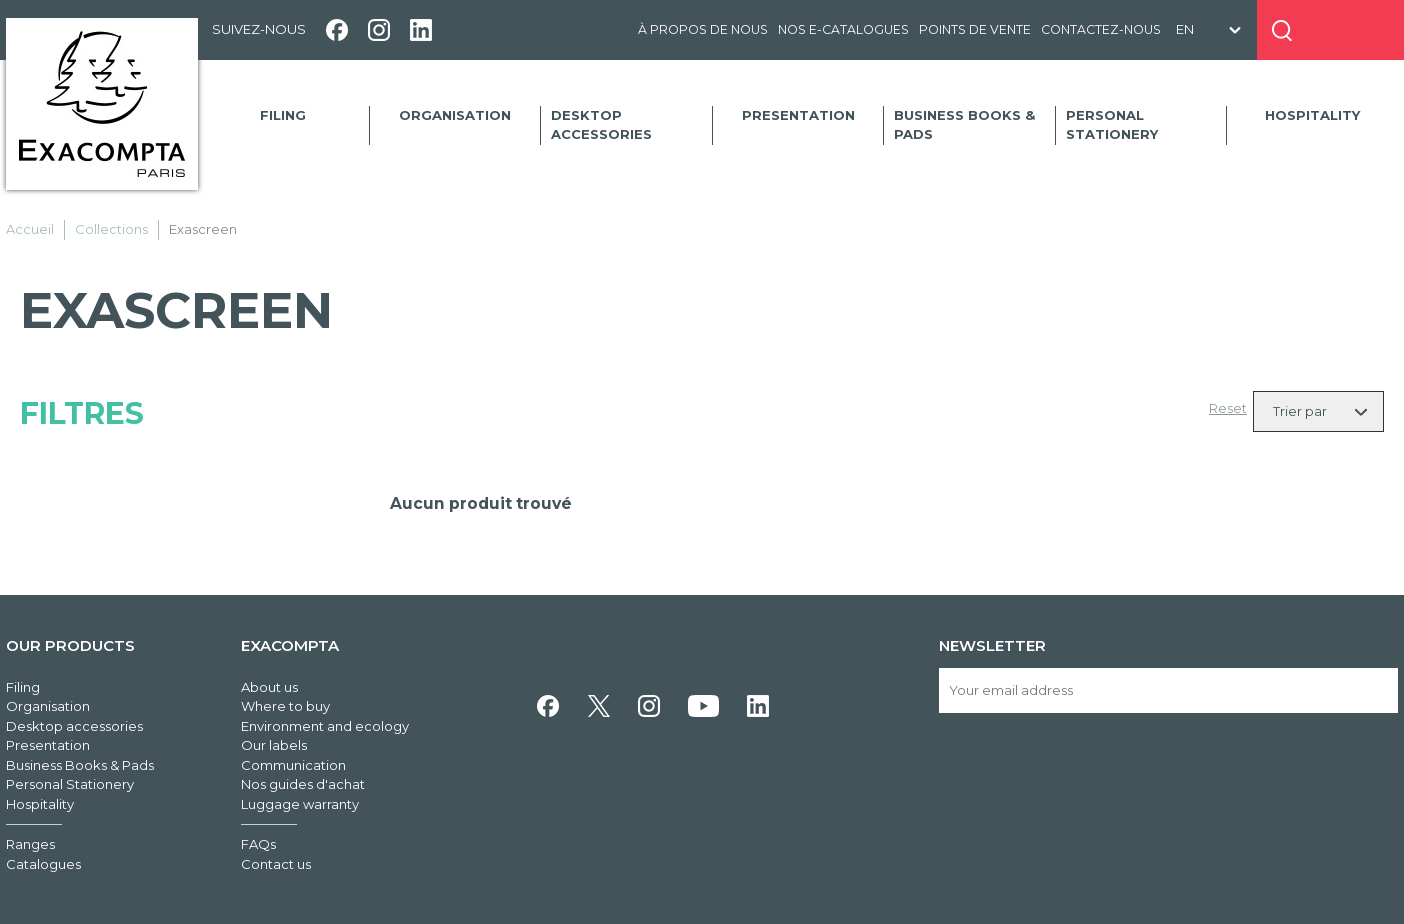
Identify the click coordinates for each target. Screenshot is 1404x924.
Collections (111, 229)
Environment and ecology (325, 726)
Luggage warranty (300, 804)
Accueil (30, 229)
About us (269, 687)
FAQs (258, 844)
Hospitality (1312, 115)
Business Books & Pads (964, 125)
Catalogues (43, 864)
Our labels (274, 745)
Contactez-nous (1101, 29)
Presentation (798, 115)
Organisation (455, 115)
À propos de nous (703, 29)
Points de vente (975, 29)
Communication (293, 765)
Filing (283, 115)
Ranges (30, 844)
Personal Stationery (1112, 125)
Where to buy (285, 706)
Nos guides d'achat (303, 784)
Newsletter (992, 645)
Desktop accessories (601, 125)
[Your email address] (1168, 690)
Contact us (276, 864)
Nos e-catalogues (843, 29)
